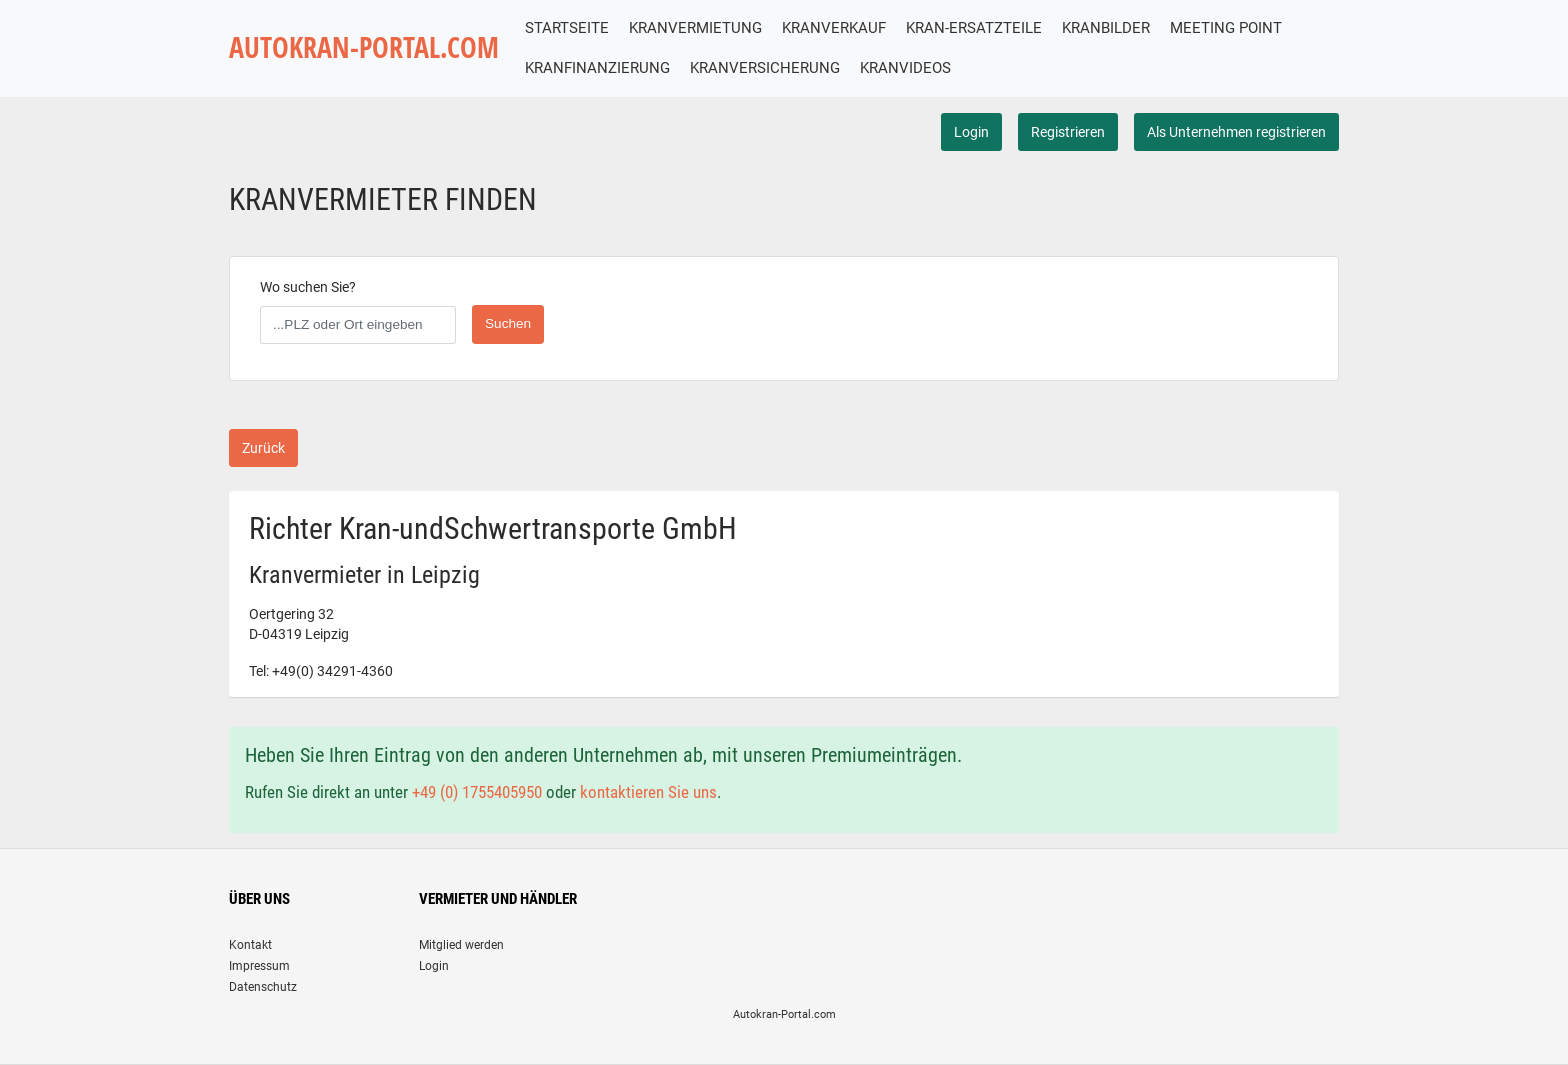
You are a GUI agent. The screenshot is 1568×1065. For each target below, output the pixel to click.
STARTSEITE (567, 28)
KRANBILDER (1106, 28)
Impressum (259, 966)
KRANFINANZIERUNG (597, 68)
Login (971, 132)
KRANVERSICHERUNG (765, 68)
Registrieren (1068, 132)
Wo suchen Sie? (308, 287)
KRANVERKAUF (834, 28)
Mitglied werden (461, 945)
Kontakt (250, 945)
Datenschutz (263, 987)
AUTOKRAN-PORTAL (364, 47)
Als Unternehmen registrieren (1236, 132)
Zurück (263, 448)
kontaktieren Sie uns (648, 792)
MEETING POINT (1226, 28)
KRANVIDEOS (905, 68)
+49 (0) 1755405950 (477, 792)
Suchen (508, 323)
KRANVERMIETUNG (695, 28)
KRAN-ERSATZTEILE (974, 28)
